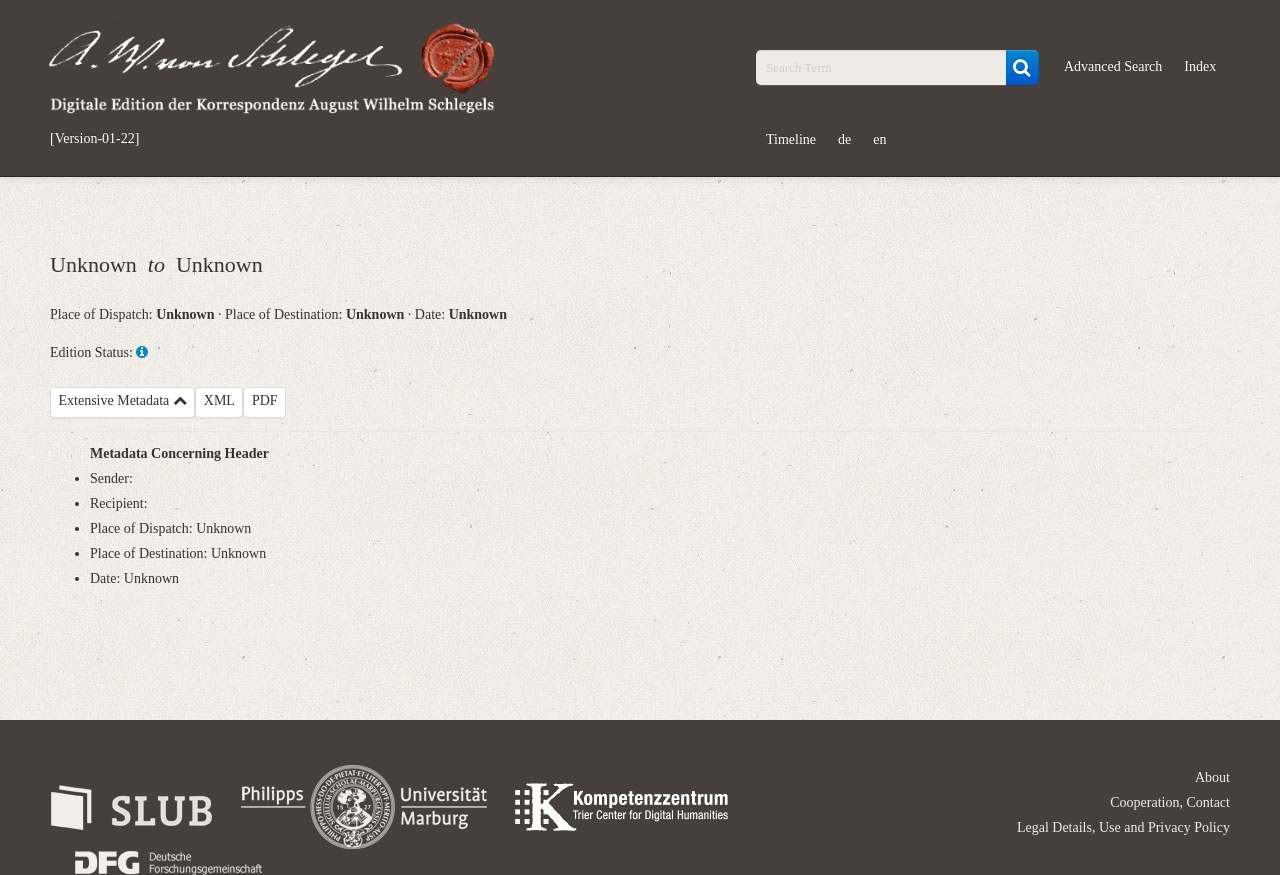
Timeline (791, 139)
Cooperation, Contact (1170, 802)
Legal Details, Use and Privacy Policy (1123, 827)
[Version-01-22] (94, 139)
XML (219, 400)
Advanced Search (1113, 66)
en (879, 139)
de (844, 139)
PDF (265, 400)
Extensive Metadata (123, 400)
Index (1200, 66)
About (1212, 777)
